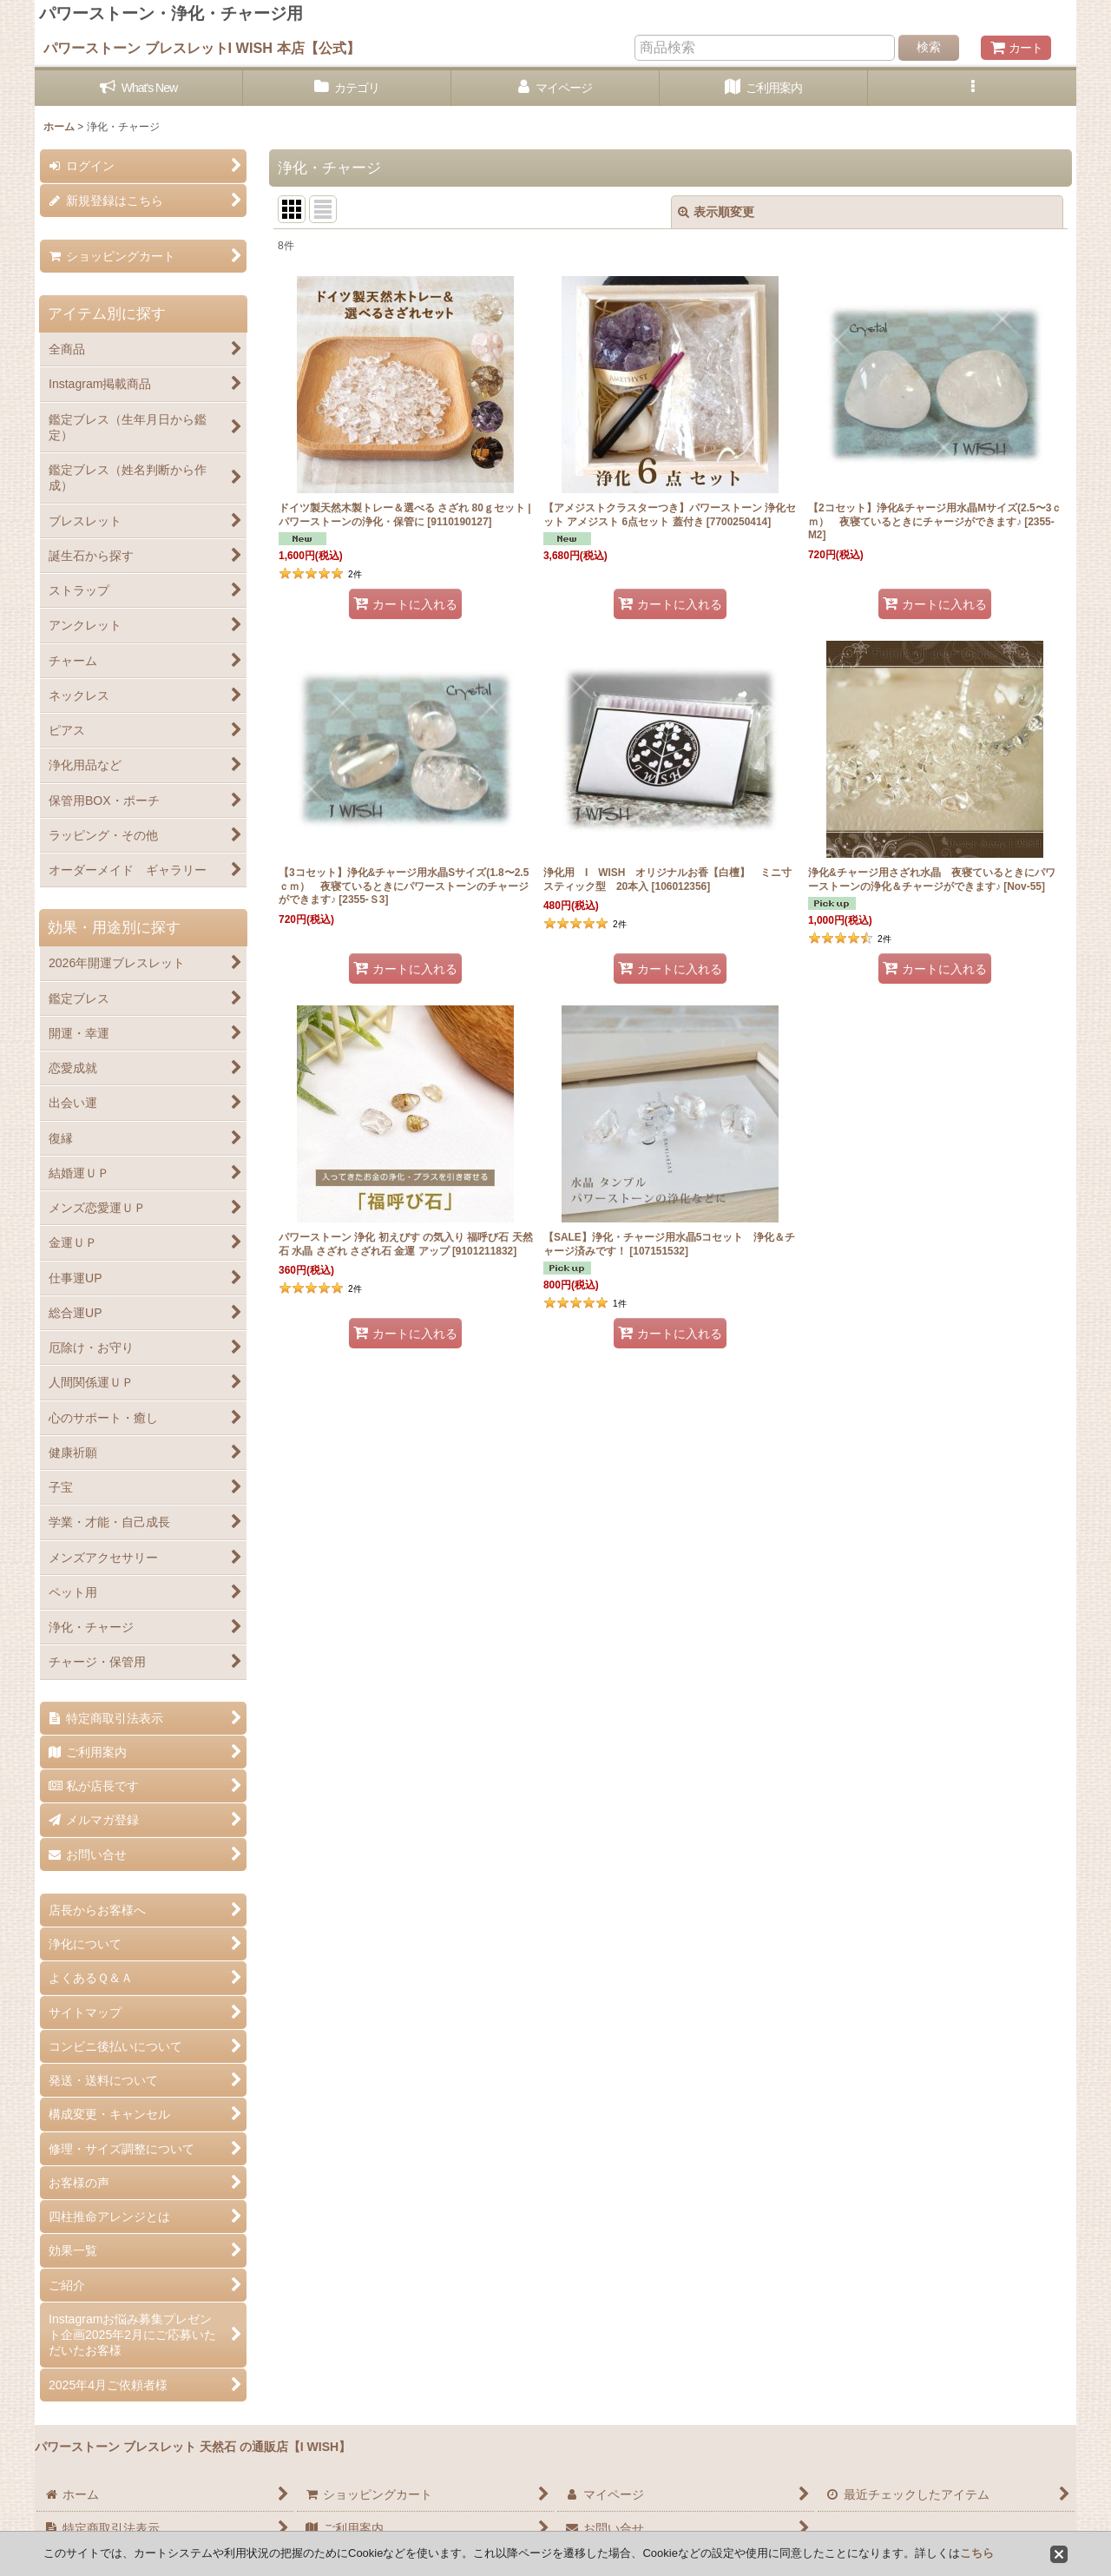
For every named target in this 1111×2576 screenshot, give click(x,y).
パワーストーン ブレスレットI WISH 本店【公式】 (201, 48)
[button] (972, 88)
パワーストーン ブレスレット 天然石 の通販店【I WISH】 (193, 2447)
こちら (977, 2553)
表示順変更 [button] (716, 212)
